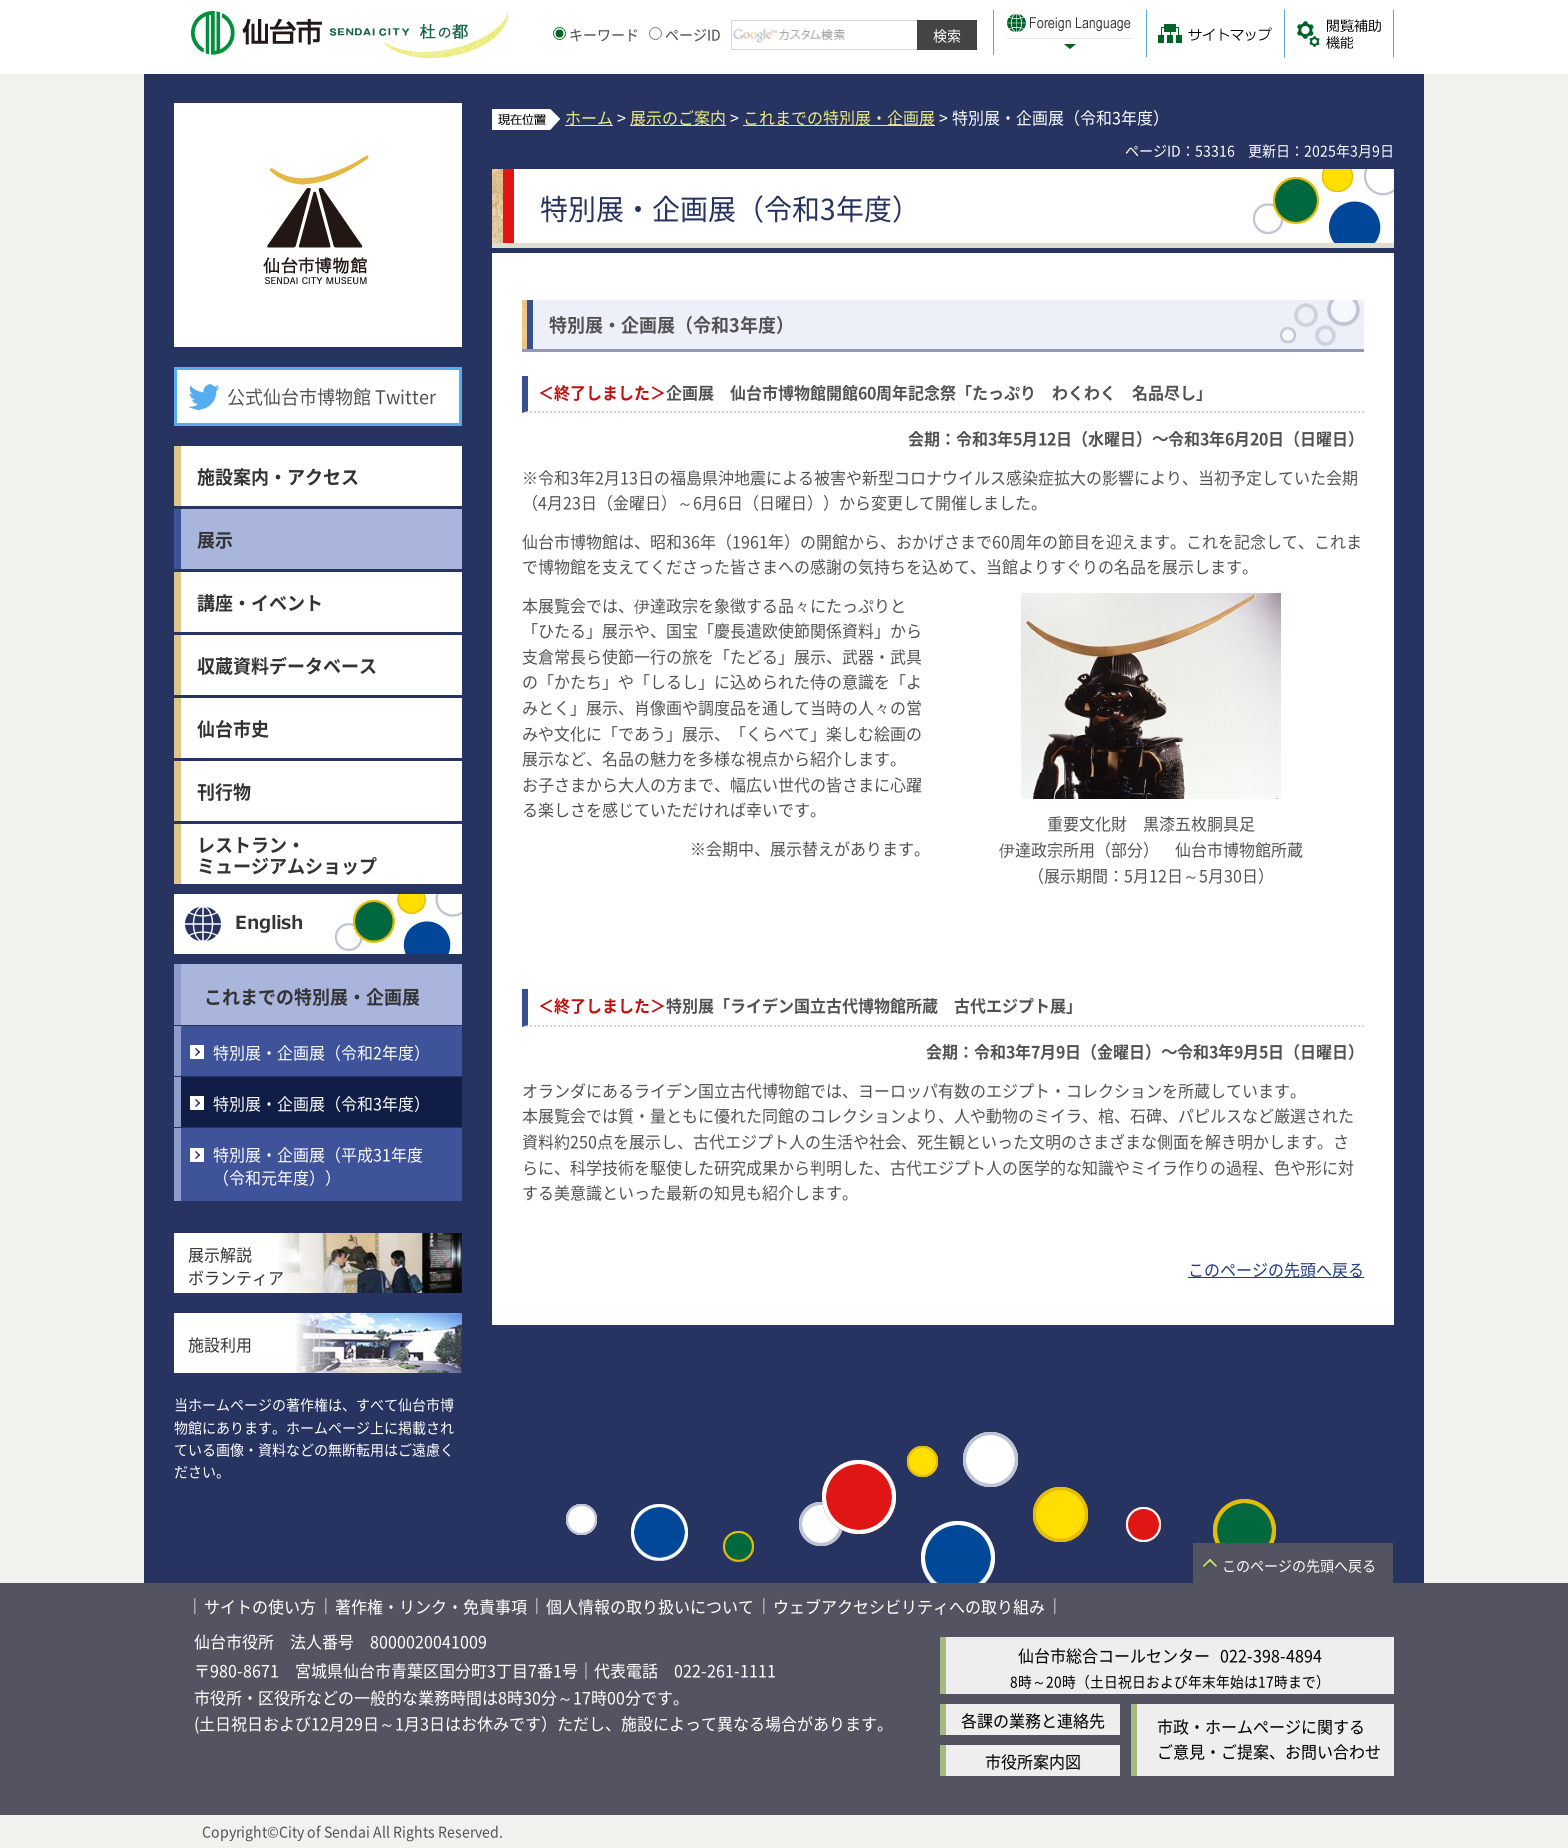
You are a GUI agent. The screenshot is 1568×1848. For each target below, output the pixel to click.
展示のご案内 (678, 117)
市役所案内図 (1033, 1761)
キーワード (596, 34)
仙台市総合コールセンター (1114, 1655)
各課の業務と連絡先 (1033, 1720)
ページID (685, 34)
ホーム (589, 117)
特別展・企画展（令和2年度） (321, 1052)
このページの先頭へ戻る (1276, 1269)
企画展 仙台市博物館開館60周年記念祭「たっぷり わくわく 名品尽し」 (875, 392)
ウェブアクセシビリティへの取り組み (909, 1606)
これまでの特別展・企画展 (312, 996)
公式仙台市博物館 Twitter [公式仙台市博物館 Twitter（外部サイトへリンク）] (331, 396)
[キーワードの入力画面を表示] (559, 33)
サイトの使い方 (260, 1606)
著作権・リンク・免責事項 (431, 1606)
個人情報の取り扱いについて (650, 1606)
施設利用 (220, 1344)
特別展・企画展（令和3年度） (321, 1103)
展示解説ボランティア (236, 1265)
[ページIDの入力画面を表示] (655, 33)
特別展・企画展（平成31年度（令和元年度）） (318, 1165)
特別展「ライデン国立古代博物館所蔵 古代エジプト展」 (810, 1005)
